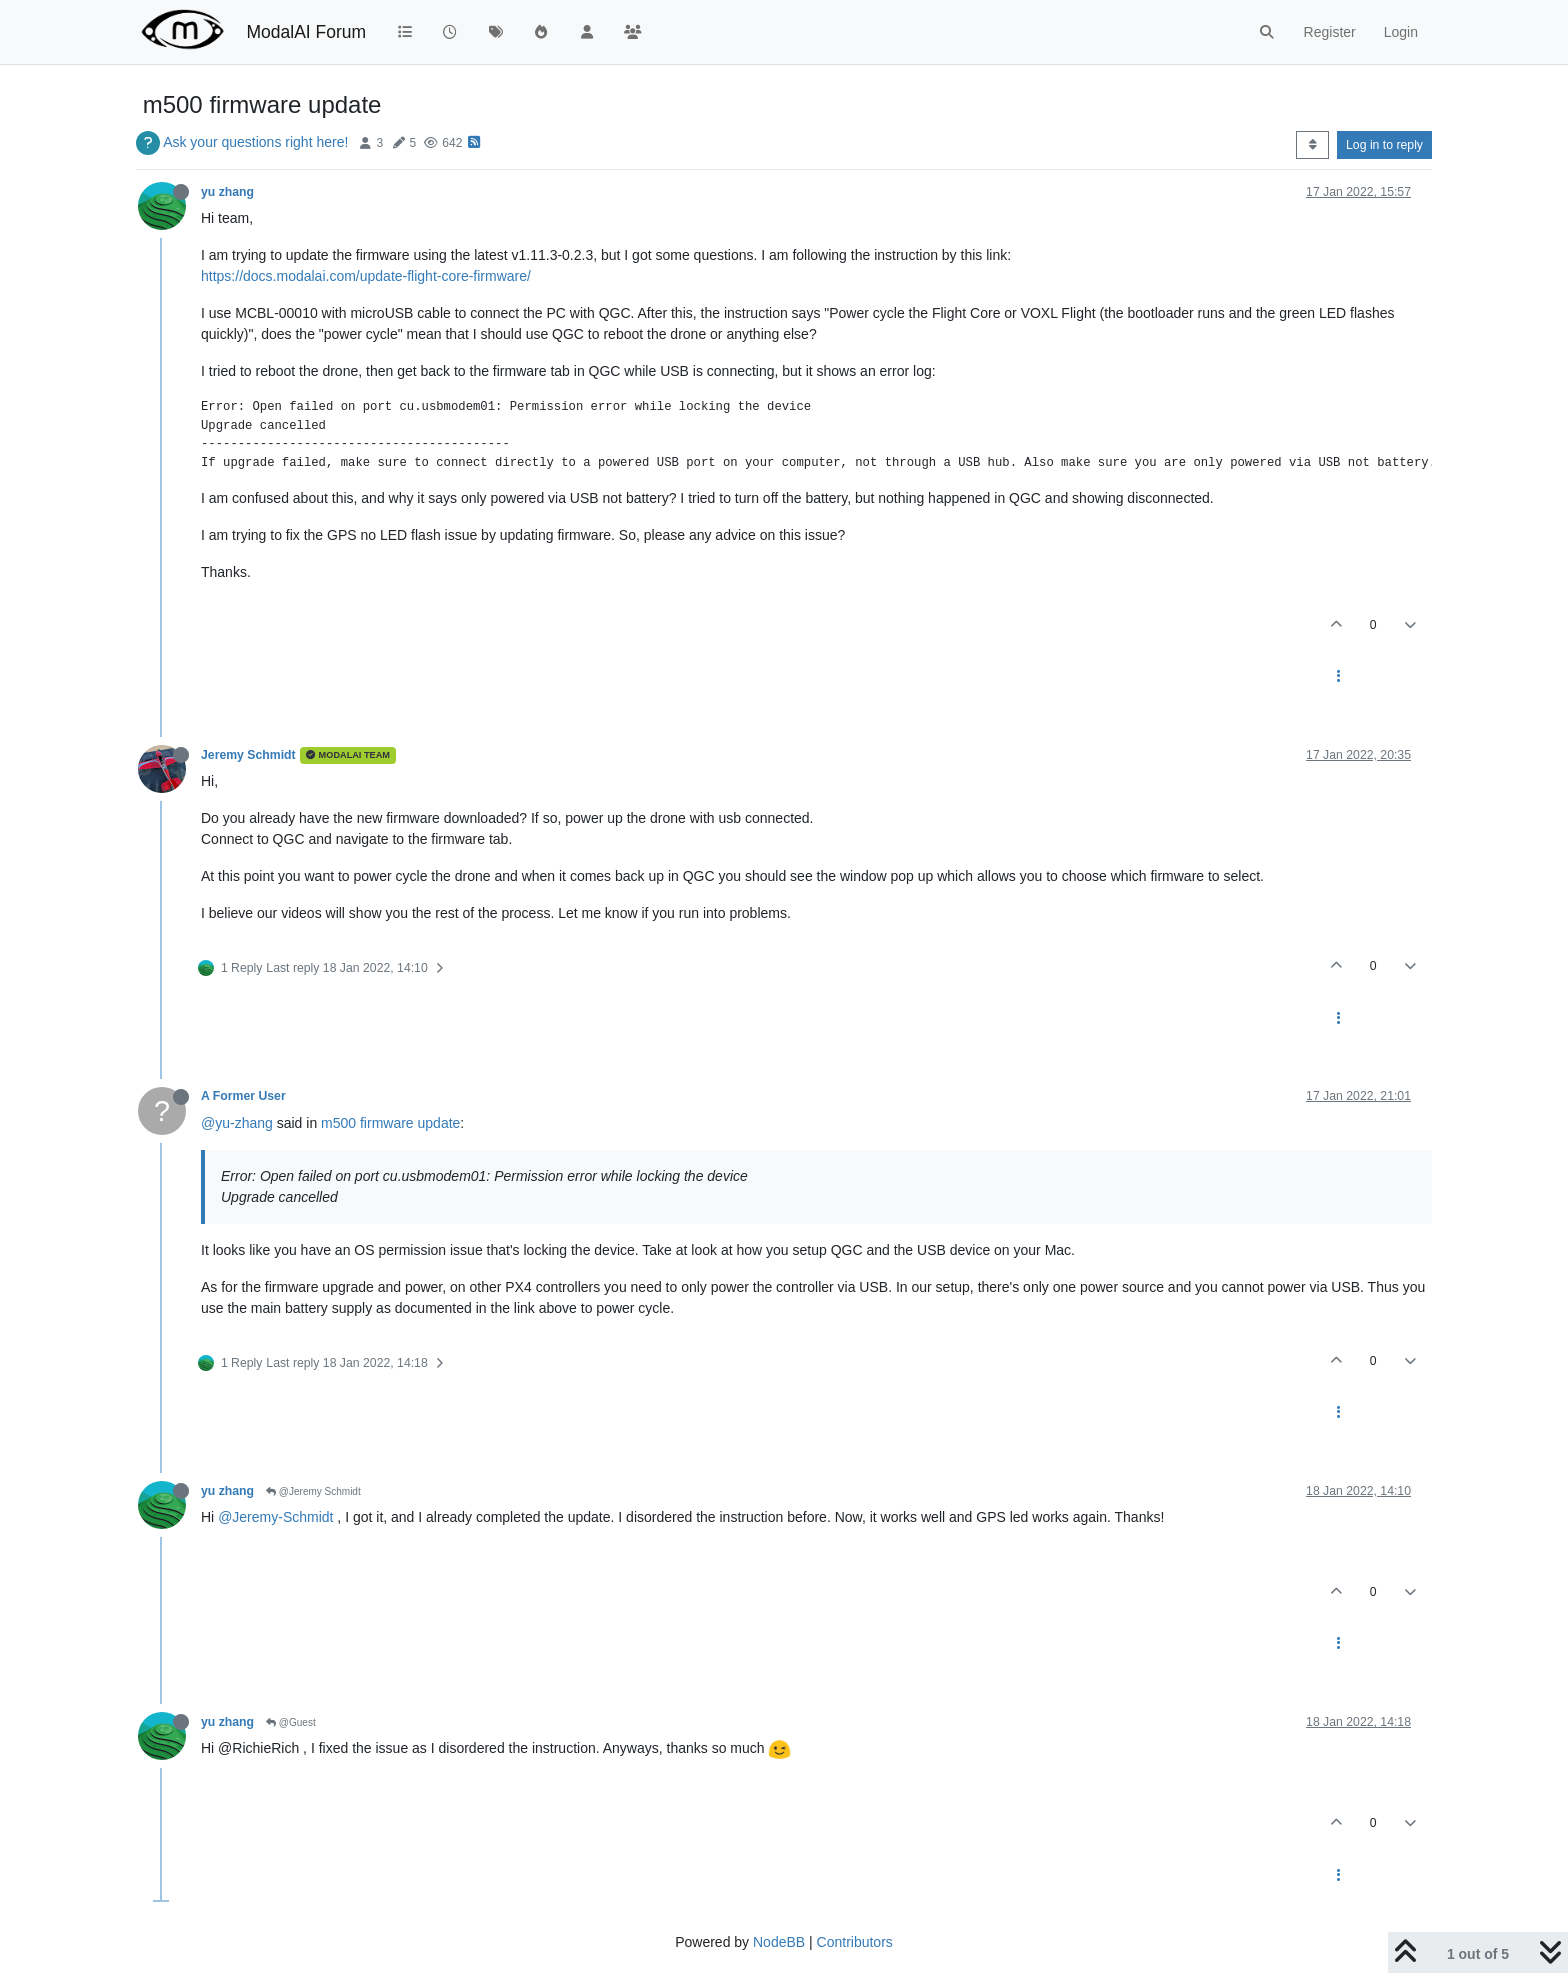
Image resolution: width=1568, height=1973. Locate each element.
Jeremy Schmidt (248, 755)
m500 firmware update (390, 1123)
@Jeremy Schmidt (313, 1491)
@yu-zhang (237, 1123)
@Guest (291, 1722)
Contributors (855, 1942)
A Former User (243, 1096)
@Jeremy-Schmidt (275, 1517)
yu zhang (227, 192)
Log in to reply (1384, 145)
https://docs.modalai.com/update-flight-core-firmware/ (366, 276)
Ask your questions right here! (255, 142)
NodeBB (779, 1942)
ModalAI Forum (306, 32)
